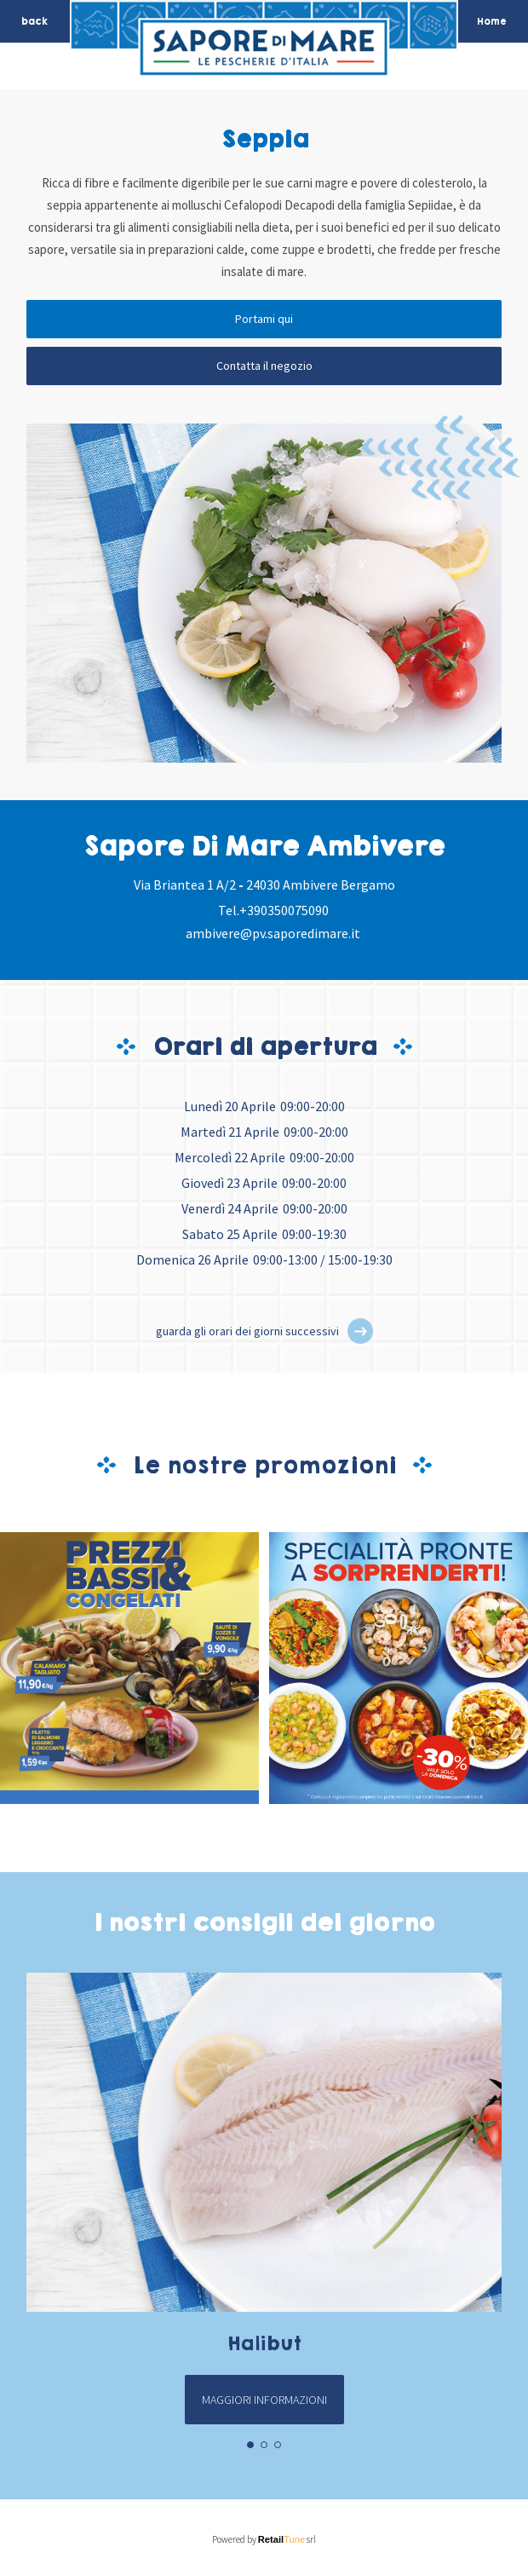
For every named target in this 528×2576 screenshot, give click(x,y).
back (34, 21)
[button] (360, 1331)
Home (492, 21)
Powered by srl (264, 2539)
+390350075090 (284, 910)
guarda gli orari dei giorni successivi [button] (247, 1331)
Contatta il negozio (264, 365)
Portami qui (264, 318)
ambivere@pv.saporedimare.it (273, 933)
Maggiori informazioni (264, 2399)
